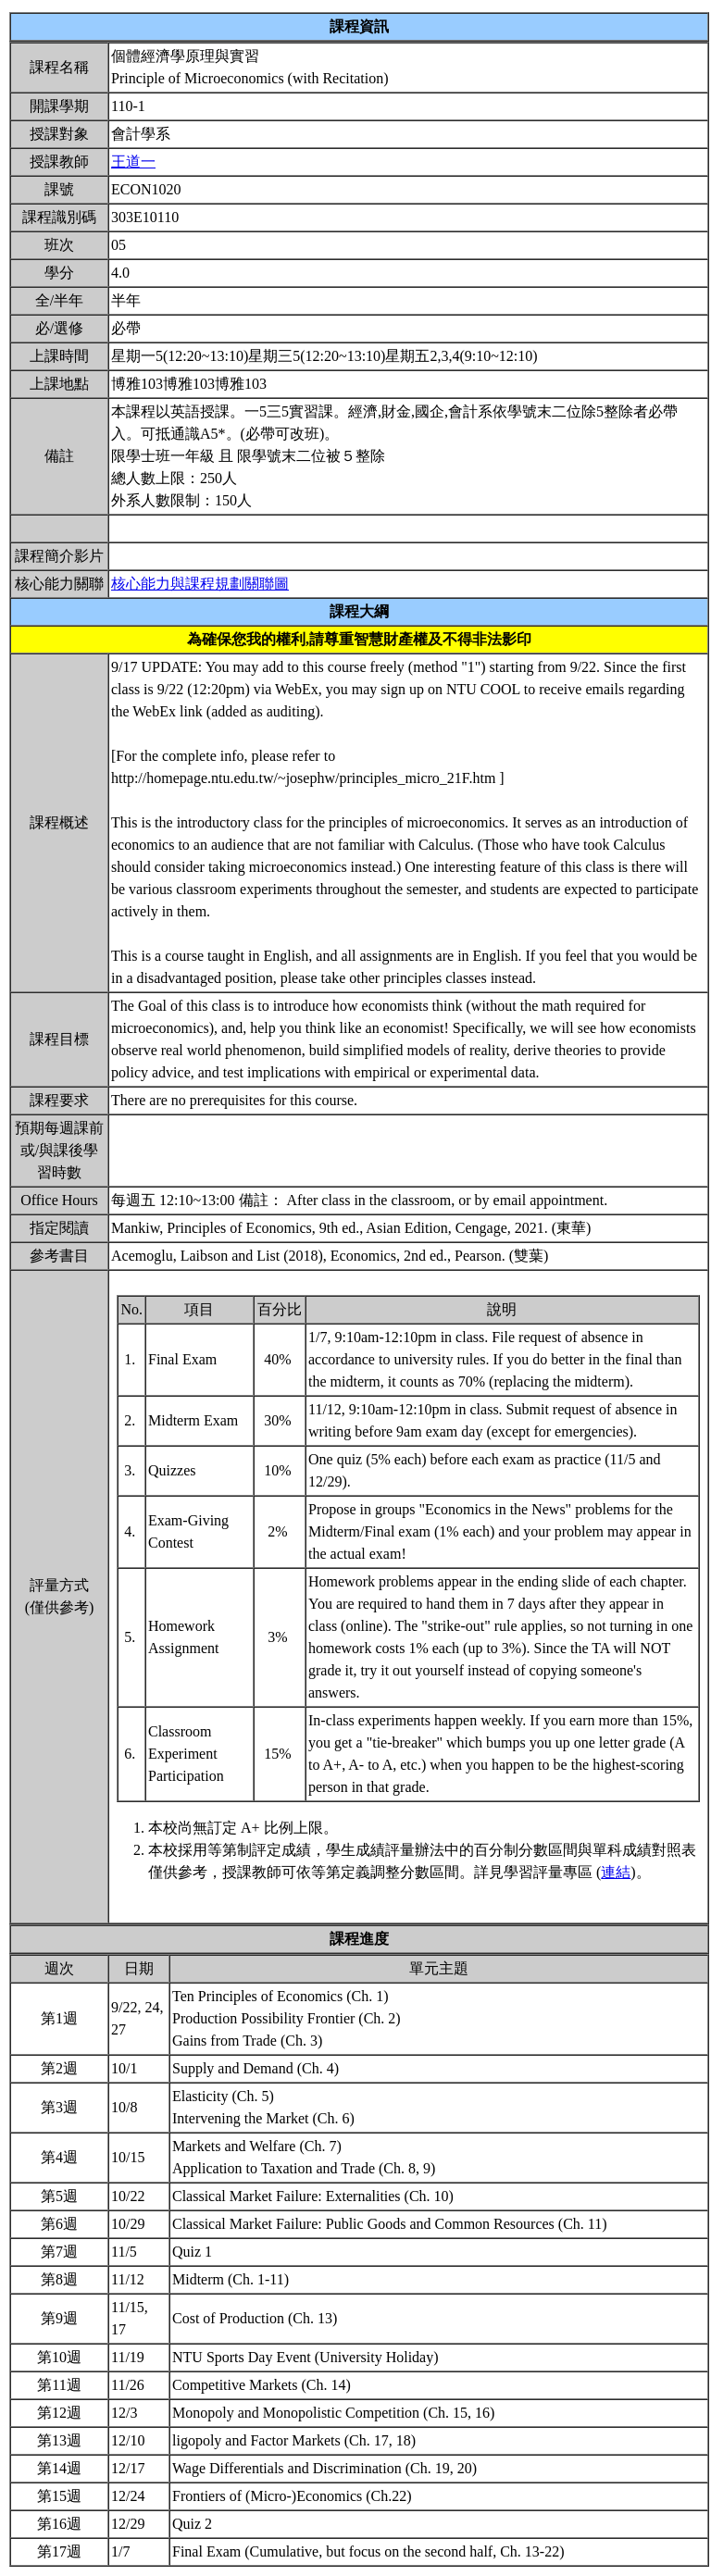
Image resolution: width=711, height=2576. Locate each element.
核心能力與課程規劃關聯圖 (200, 583)
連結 (615, 1872)
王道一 (133, 161)
